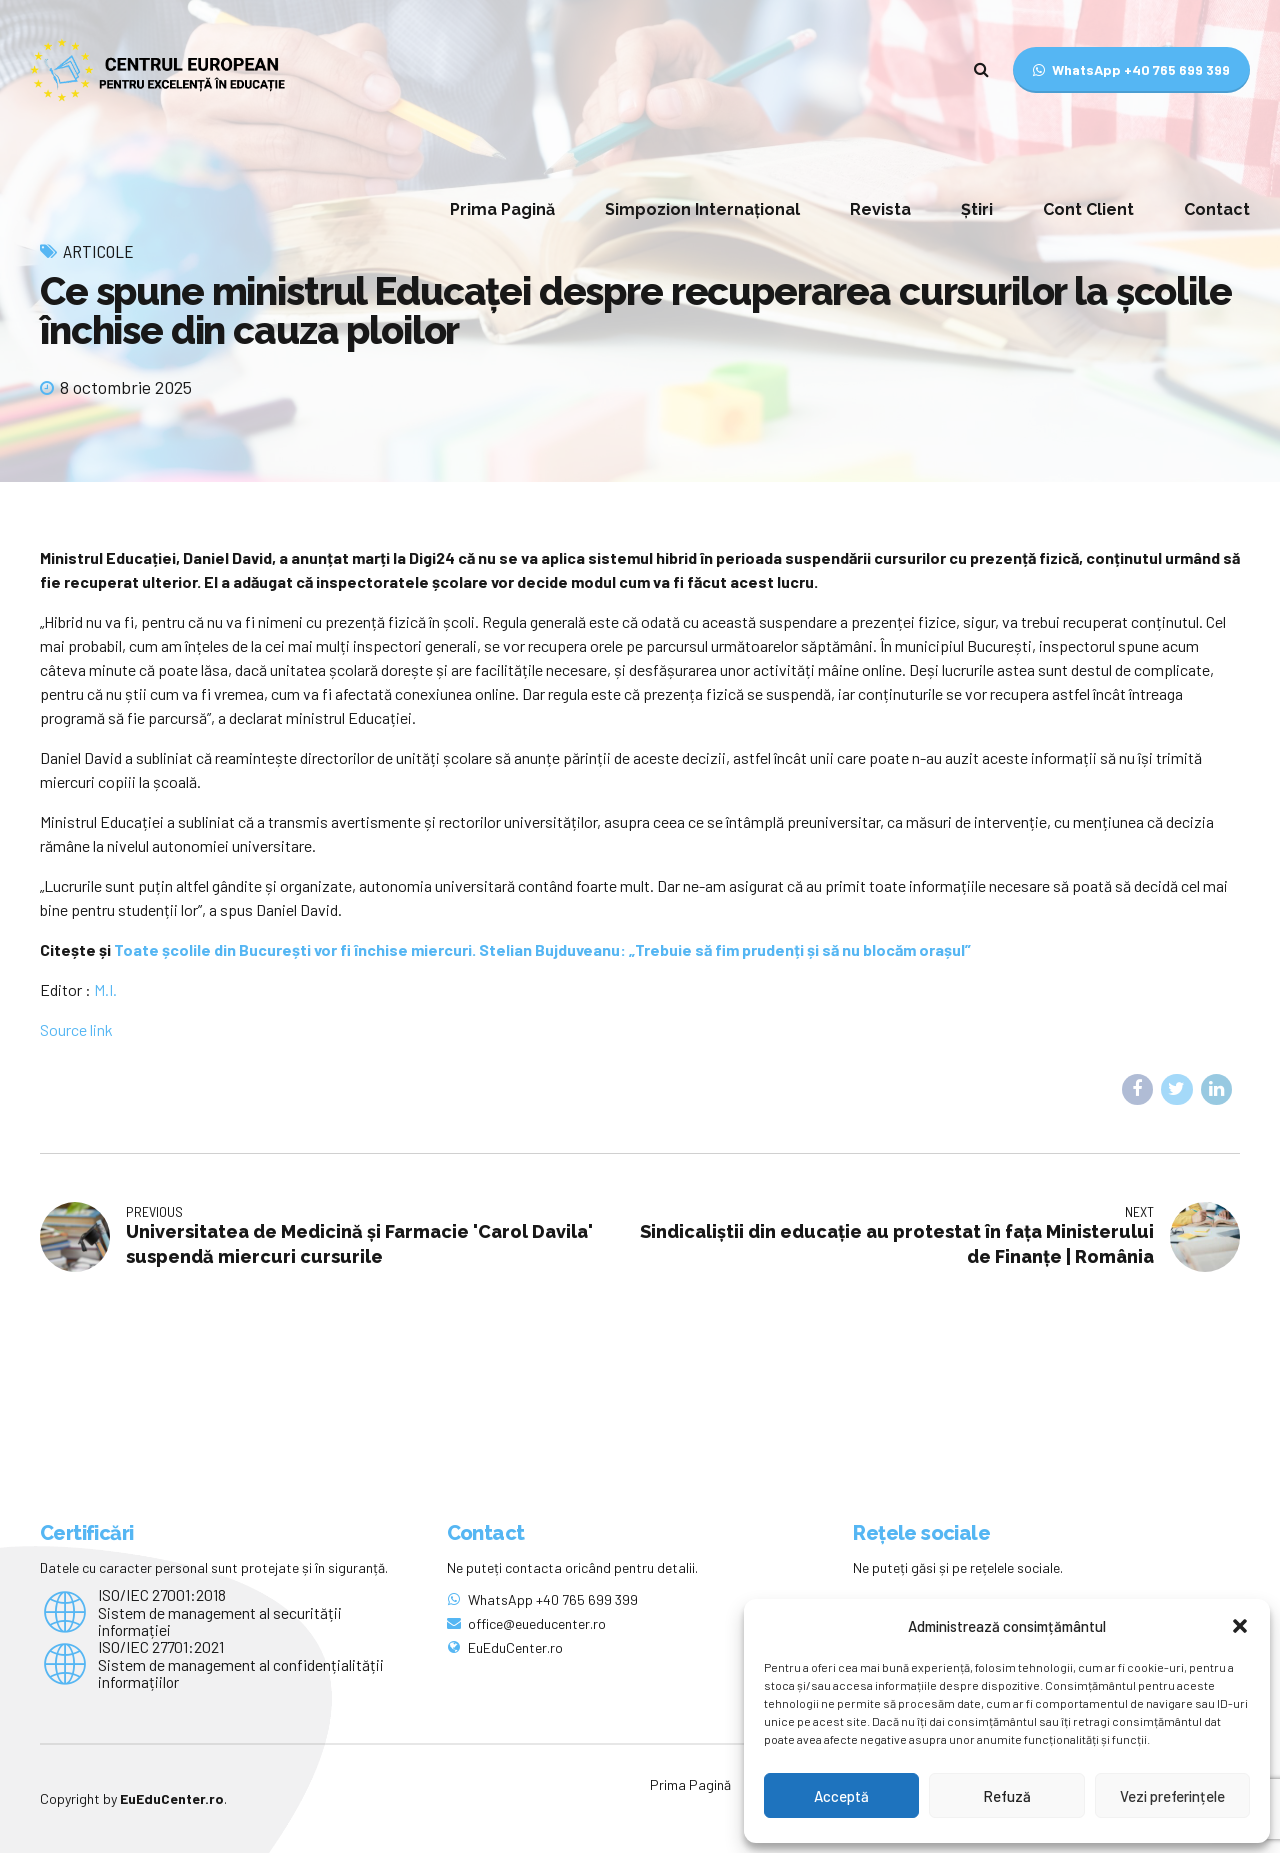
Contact (1217, 209)
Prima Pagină (502, 209)
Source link (76, 1029)
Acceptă (841, 1796)
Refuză (1007, 1796)
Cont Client (1088, 209)
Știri (977, 209)
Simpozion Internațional (702, 209)
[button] (1240, 1626)
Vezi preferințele (1172, 1796)
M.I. (105, 989)
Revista (880, 209)
